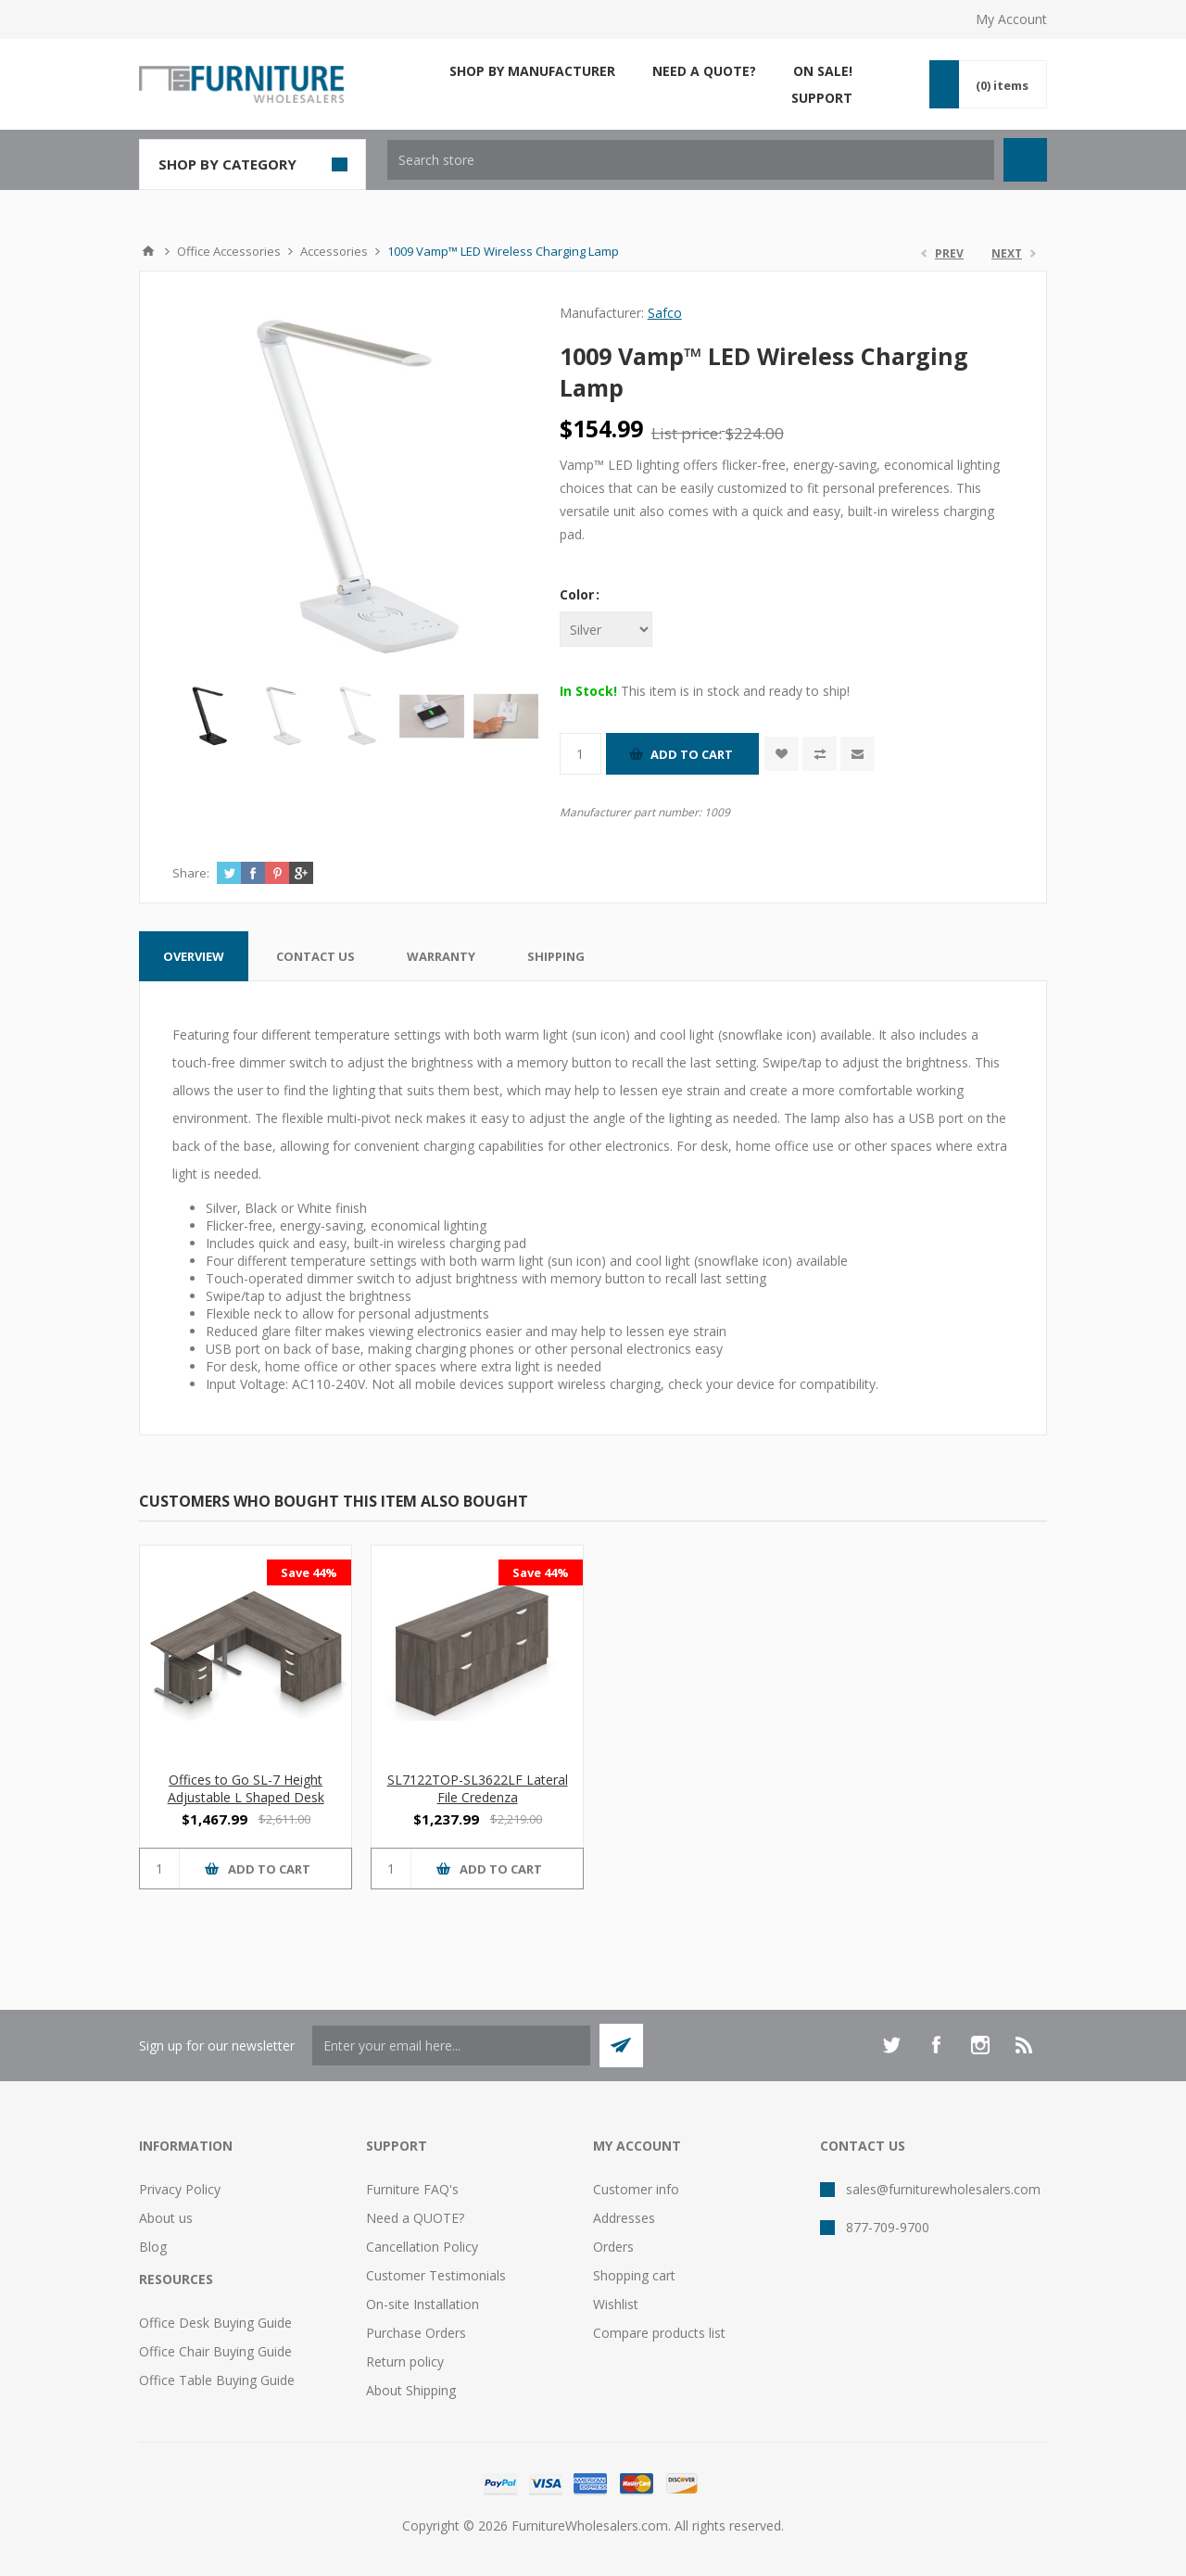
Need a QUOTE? (415, 2218)
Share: (190, 873)
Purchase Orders (416, 2333)
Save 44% (309, 1572)
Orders (613, 2246)
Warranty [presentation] (441, 956)
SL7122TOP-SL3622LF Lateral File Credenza (477, 1788)
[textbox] (690, 160)
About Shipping (411, 2390)
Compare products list (659, 2333)
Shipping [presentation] (556, 956)
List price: (686, 433)
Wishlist (615, 2304)
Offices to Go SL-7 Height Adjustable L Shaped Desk (246, 1788)
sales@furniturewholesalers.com (943, 2189)
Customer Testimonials (436, 2275)
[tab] (193, 956)
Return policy (405, 2361)
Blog (153, 2246)
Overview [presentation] (193, 956)
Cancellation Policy (422, 2246)
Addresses (624, 2218)
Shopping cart (634, 2275)
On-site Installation (422, 2304)
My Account (1011, 19)
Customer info (636, 2189)
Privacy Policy (180, 2189)
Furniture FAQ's (412, 2189)
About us (166, 2218)
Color (579, 594)
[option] (209, 716)
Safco (665, 313)
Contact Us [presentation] (315, 956)
